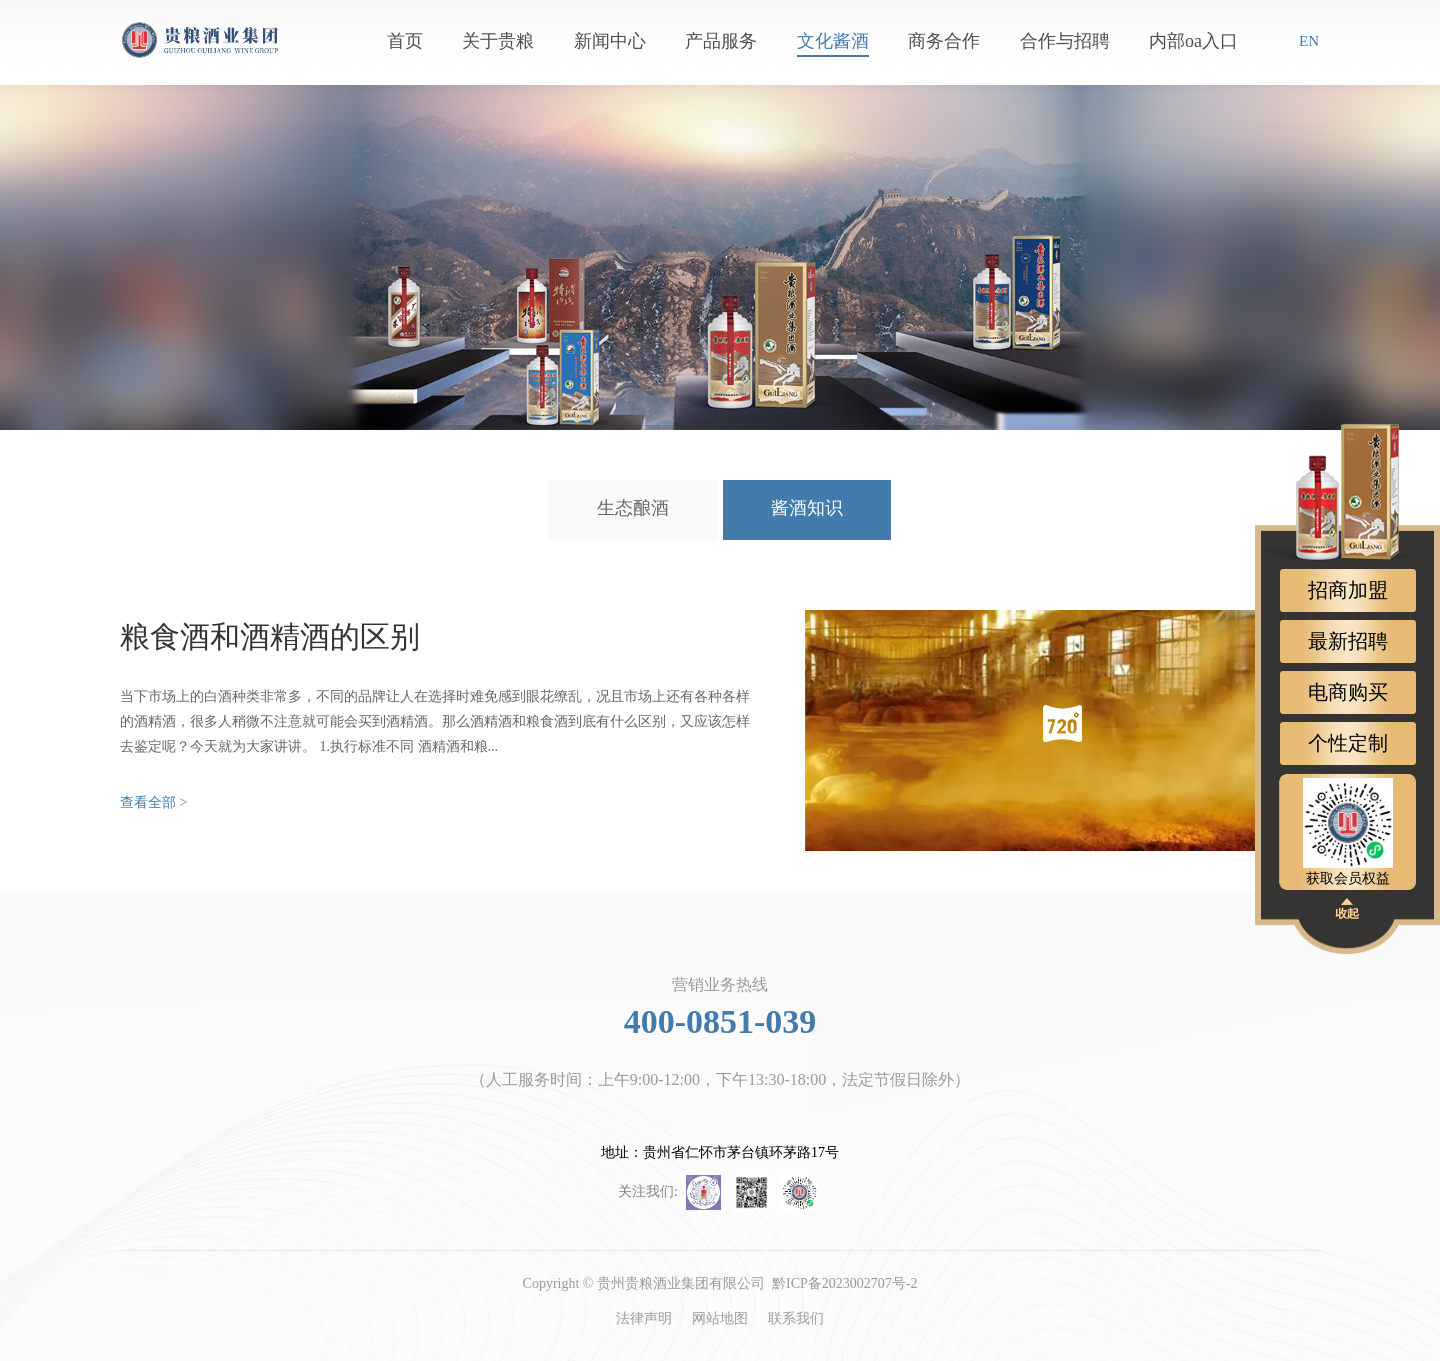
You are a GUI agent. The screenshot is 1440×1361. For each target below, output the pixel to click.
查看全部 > (153, 802)
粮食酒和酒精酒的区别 (270, 636)
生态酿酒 (633, 508)
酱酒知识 (807, 508)
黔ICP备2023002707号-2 (844, 1283)
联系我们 (796, 1318)
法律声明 (644, 1318)
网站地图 (720, 1318)
